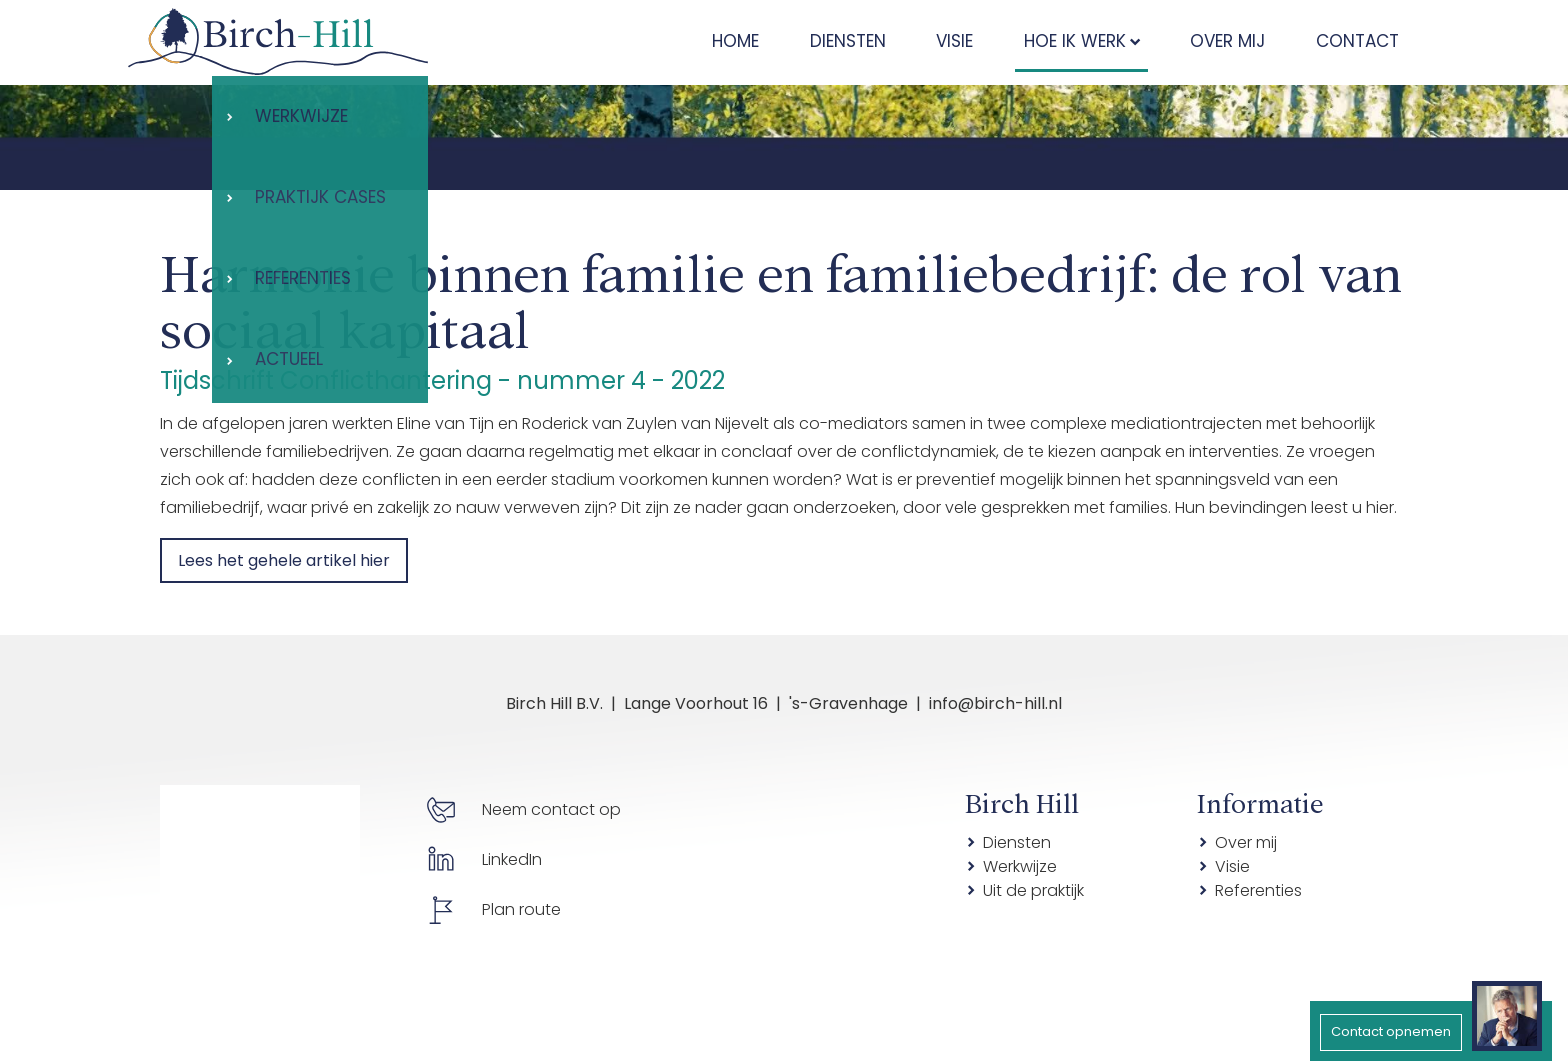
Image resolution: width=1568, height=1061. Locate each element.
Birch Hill (1022, 801)
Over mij (1246, 842)
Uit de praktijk (1033, 890)
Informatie (1260, 801)
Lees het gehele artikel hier (284, 560)
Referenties (1258, 890)
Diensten (1017, 842)
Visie (1232, 866)
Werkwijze (1020, 866)
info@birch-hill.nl (995, 703)
